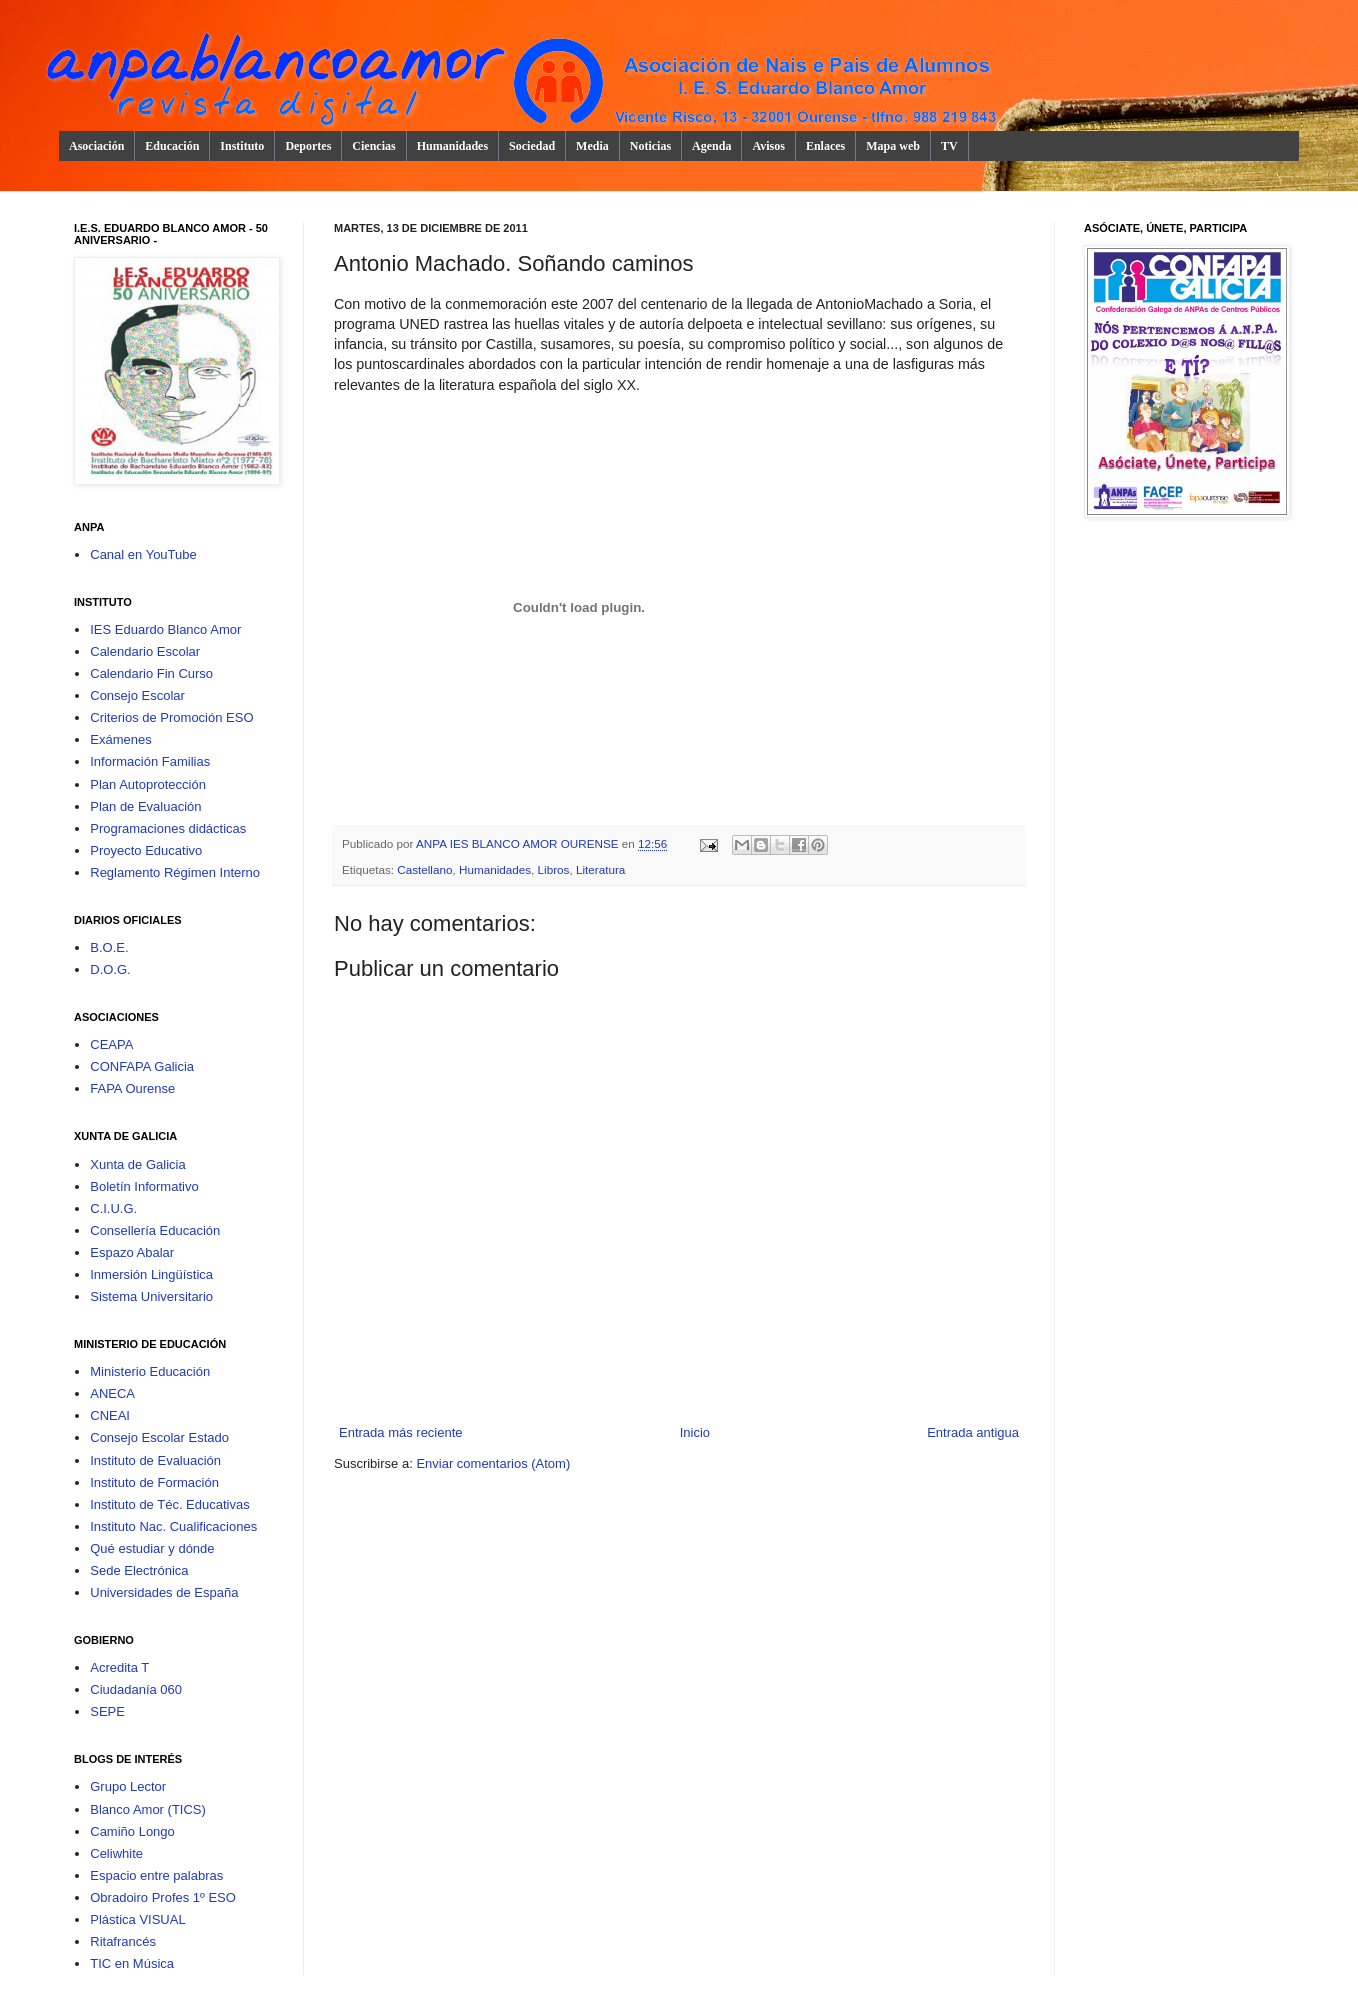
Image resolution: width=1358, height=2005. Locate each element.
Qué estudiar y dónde (152, 1548)
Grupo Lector (128, 1786)
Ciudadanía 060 (136, 1689)
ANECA (112, 1393)
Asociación (96, 146)
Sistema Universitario (151, 1296)
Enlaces (825, 146)
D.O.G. (110, 969)
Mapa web (893, 146)
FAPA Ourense (132, 1088)
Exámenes (120, 739)
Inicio (695, 1432)
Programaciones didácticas (168, 828)
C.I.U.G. (113, 1208)
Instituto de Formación (154, 1482)
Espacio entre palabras (156, 1875)
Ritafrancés (123, 1941)
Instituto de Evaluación (155, 1460)
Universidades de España (164, 1592)
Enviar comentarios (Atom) (493, 1463)
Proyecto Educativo (146, 850)
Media (592, 146)
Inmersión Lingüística (151, 1274)
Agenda (711, 146)
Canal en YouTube (143, 554)
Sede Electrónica (139, 1570)
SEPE (107, 1711)
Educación (172, 146)
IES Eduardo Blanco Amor (165, 629)
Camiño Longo (132, 1831)
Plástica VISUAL (137, 1919)
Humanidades (452, 146)
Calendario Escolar (145, 651)
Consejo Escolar (137, 695)
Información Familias (150, 761)
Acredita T (119, 1667)
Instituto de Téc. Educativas (169, 1504)
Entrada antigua (973, 1432)
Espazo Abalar (132, 1252)
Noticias (650, 146)
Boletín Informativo (144, 1186)
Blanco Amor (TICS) (148, 1809)
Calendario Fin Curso (151, 673)
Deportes (308, 146)
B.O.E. (109, 947)
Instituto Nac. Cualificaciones (173, 1526)
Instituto (242, 146)
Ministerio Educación (150, 1371)
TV (949, 146)
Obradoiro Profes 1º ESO (163, 1897)
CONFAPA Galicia (142, 1066)
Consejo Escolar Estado (159, 1437)
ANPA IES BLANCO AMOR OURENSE (519, 843)
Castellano (424, 869)
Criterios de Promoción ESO (171, 717)
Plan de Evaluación (145, 806)
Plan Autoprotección (148, 784)
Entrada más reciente (401, 1432)
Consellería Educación (155, 1230)
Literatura (600, 869)
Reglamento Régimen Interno (175, 872)
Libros (554, 869)
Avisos (768, 146)
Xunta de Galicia (137, 1164)
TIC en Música (132, 1963)
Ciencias (373, 146)
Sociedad (532, 146)
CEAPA (111, 1044)
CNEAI (110, 1415)
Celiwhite (116, 1853)
